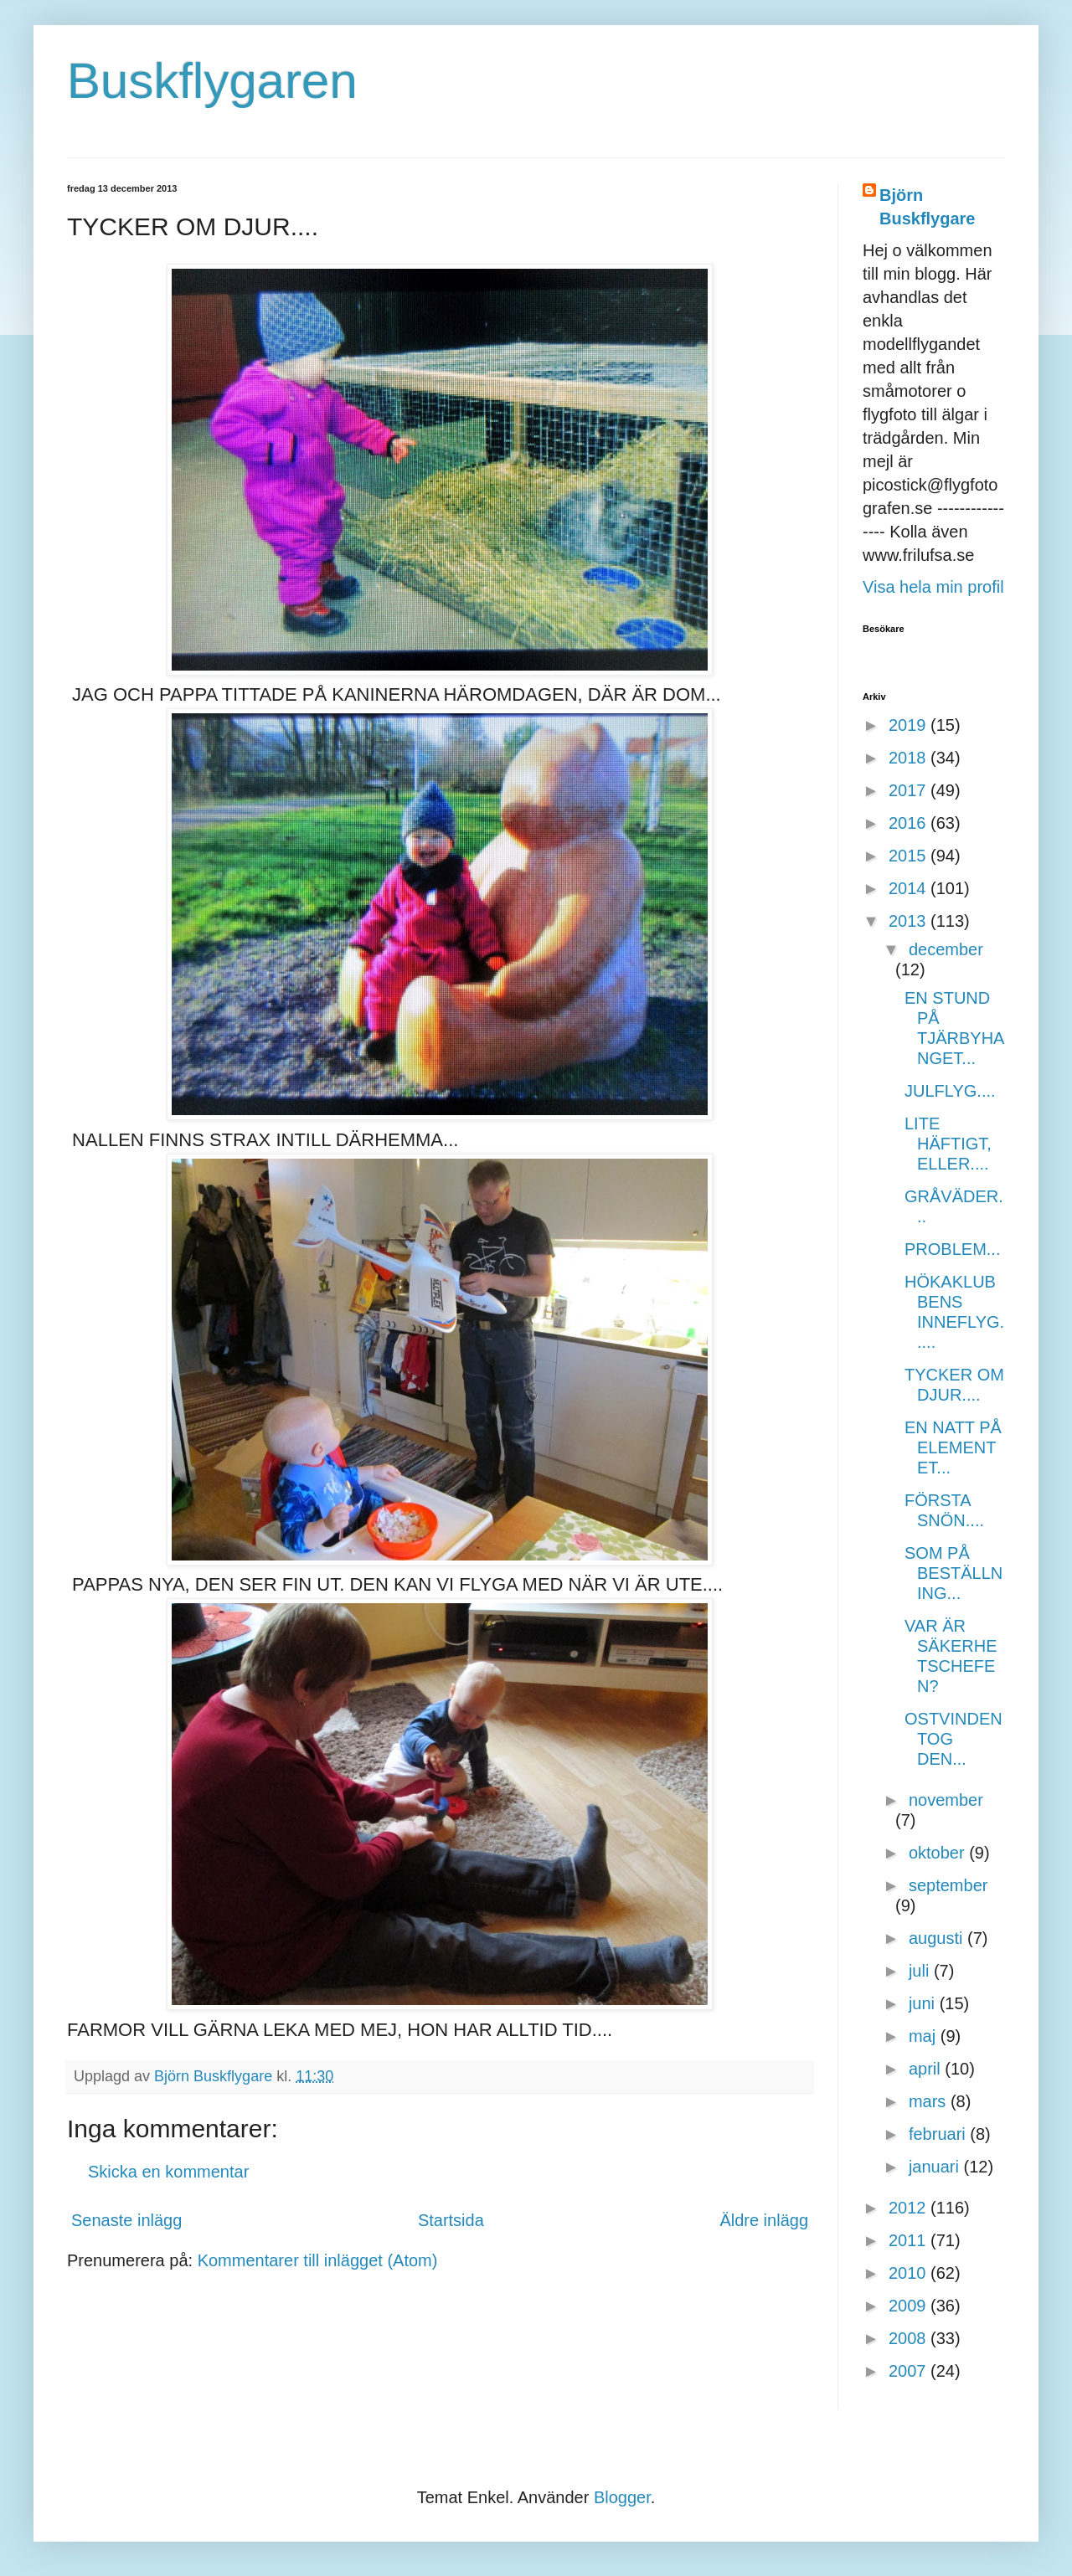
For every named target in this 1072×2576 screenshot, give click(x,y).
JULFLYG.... (950, 1091)
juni (924, 2003)
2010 (909, 2273)
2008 (909, 2338)
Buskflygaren (212, 81)
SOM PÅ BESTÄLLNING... (953, 1573)
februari (939, 2134)
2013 (909, 921)
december (946, 949)
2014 (909, 888)
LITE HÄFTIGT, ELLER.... (948, 1143)
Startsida (451, 2220)
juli (921, 1971)
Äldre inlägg (763, 2220)
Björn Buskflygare (927, 207)
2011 (909, 2240)
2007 (909, 2371)
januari (936, 2166)
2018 (909, 757)
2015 (909, 855)
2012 (909, 2207)
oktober (939, 1852)
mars (930, 2101)
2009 (909, 2305)
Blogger (622, 2497)
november (946, 1800)
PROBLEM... (952, 1249)
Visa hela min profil (933, 587)
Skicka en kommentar (168, 2171)
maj (925, 2036)
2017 (909, 790)
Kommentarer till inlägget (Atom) (318, 2260)
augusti (938, 1938)
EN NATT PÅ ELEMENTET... (953, 1447)
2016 (909, 823)
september (948, 1885)
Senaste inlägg (126, 2220)
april (927, 2068)
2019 (909, 725)
